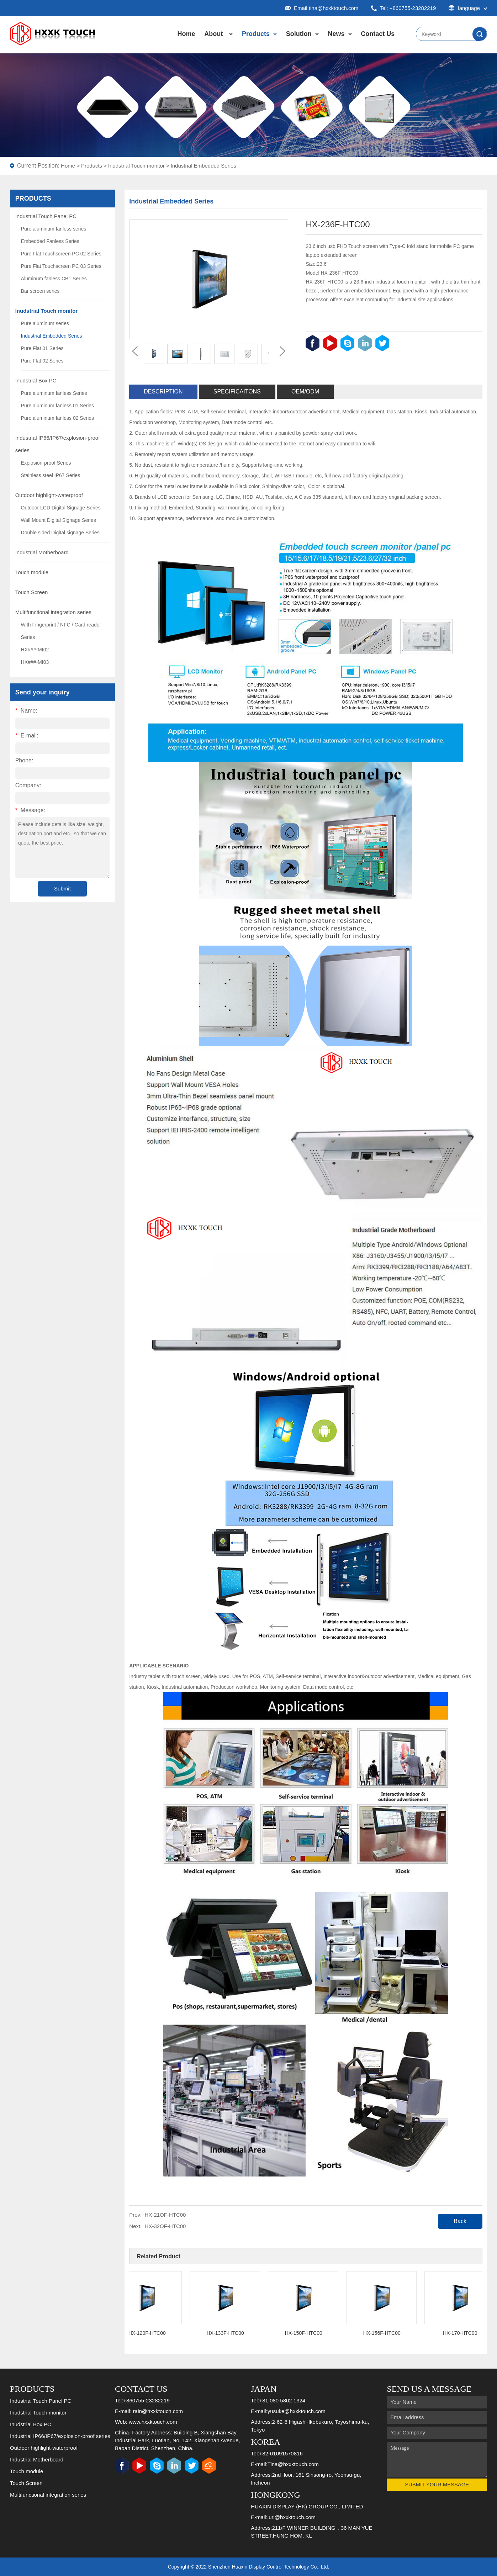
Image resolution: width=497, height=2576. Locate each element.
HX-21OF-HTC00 (165, 2215)
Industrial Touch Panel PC (45, 216)
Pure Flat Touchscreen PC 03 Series (61, 266)
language (468, 8)
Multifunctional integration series (53, 612)
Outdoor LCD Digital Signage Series (61, 508)
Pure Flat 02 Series (42, 361)
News (336, 33)
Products (256, 33)
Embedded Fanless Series (50, 241)
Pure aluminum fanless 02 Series (57, 418)
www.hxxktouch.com (153, 2422)
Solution (299, 33)
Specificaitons (237, 391)
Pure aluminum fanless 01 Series (57, 405)
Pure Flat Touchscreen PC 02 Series (61, 253)
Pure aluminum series (45, 323)
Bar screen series (40, 291)
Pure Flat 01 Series (42, 348)
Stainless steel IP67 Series (50, 475)
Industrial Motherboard (42, 552)
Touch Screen (31, 592)
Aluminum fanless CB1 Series (54, 278)
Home (186, 33)
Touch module (31, 572)
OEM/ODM (305, 391)
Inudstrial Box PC (36, 380)
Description (163, 391)
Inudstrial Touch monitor (136, 166)
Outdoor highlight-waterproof (49, 495)
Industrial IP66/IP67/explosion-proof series (60, 2436)
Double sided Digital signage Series (60, 532)
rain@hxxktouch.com (158, 2411)
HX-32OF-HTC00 (165, 2226)
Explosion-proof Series (46, 463)
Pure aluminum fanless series (53, 229)
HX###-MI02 (35, 649)
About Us (213, 41)
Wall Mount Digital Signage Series (58, 520)
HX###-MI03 (35, 662)
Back (460, 2221)
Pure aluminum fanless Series (54, 393)
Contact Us (378, 33)
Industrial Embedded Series (203, 166)
